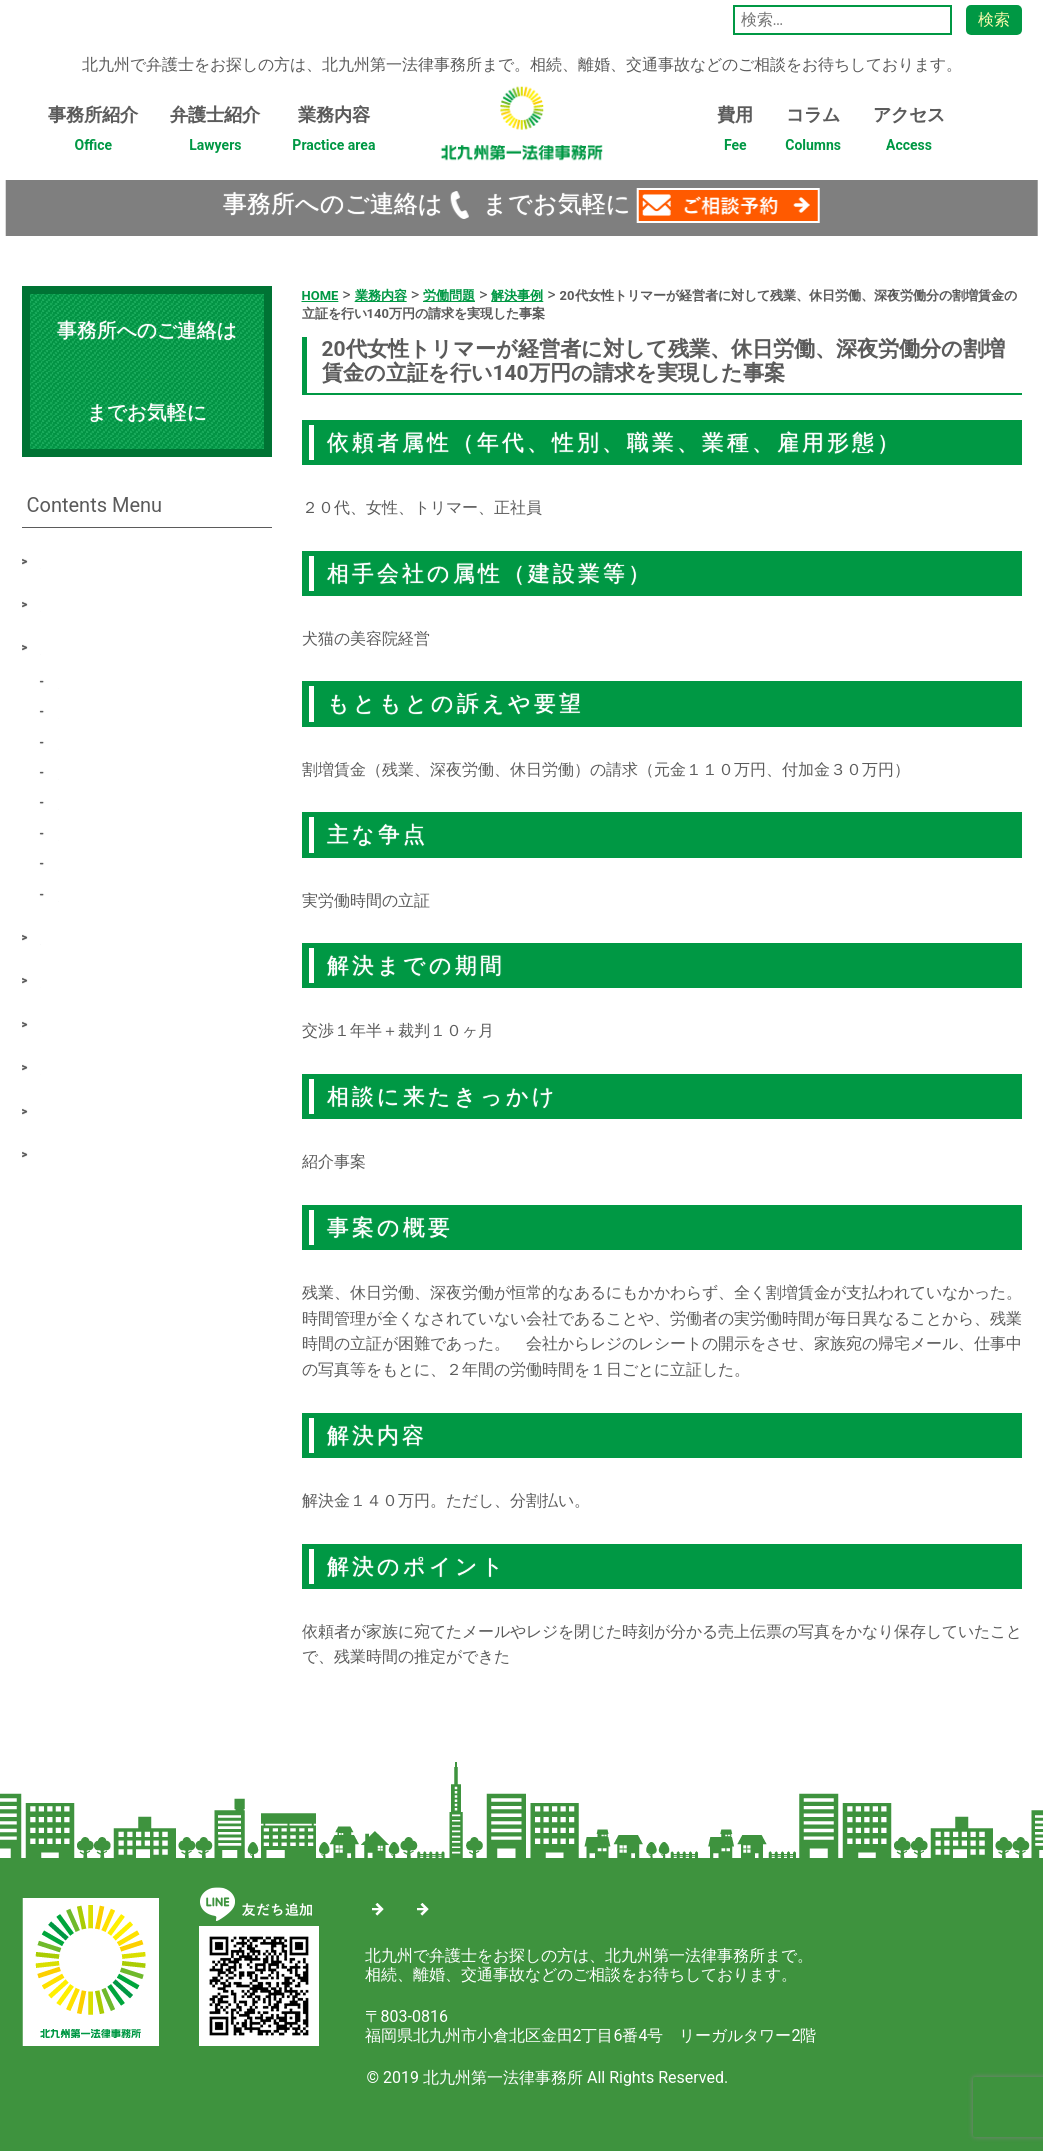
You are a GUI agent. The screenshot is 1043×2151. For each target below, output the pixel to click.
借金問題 (90, 769)
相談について (88, 977)
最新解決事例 (88, 934)
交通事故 (90, 739)
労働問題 (90, 678)
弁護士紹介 (215, 135)
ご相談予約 (80, 1064)
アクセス (909, 135)
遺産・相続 (98, 799)
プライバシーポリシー (120, 1151)
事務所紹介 (93, 135)
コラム (813, 135)
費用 (735, 135)
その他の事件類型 (122, 891)
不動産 (82, 860)
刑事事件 (90, 830)
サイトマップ (442, 1904)
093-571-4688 (482, 204)
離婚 (74, 708)
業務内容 (333, 135)
